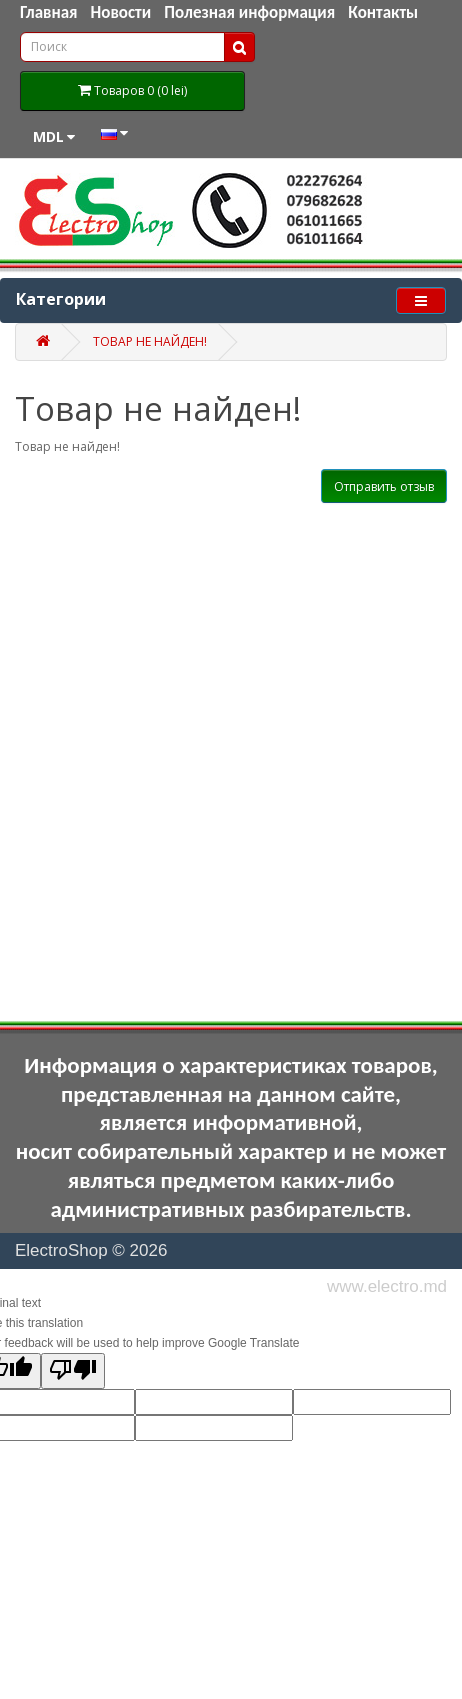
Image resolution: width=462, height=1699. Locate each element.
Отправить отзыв (384, 486)
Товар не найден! (150, 341)
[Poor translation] (73, 1371)
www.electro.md (387, 1286)
